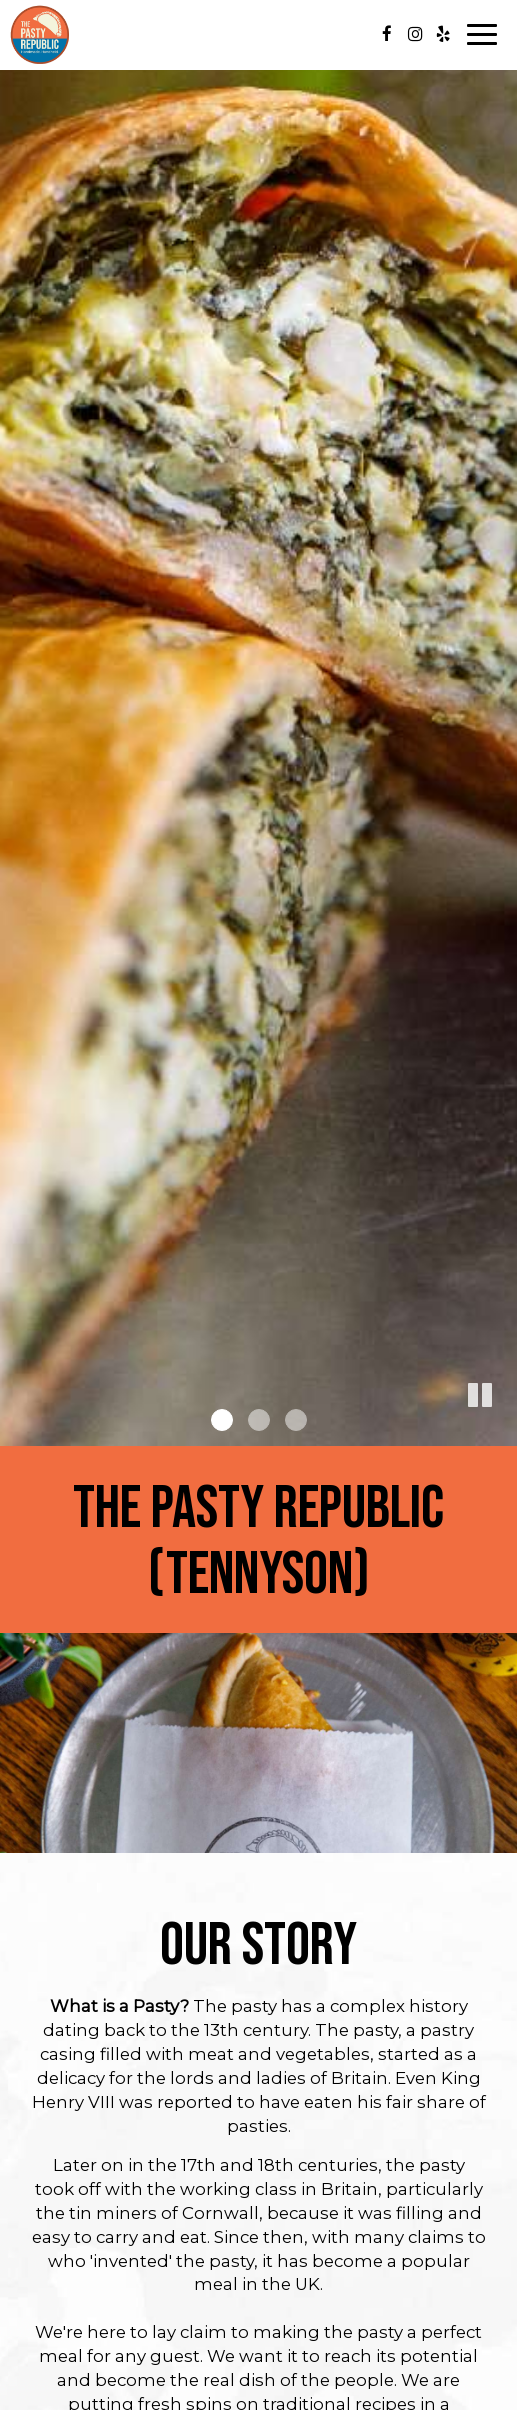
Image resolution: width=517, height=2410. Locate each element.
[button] (502, 1431)
